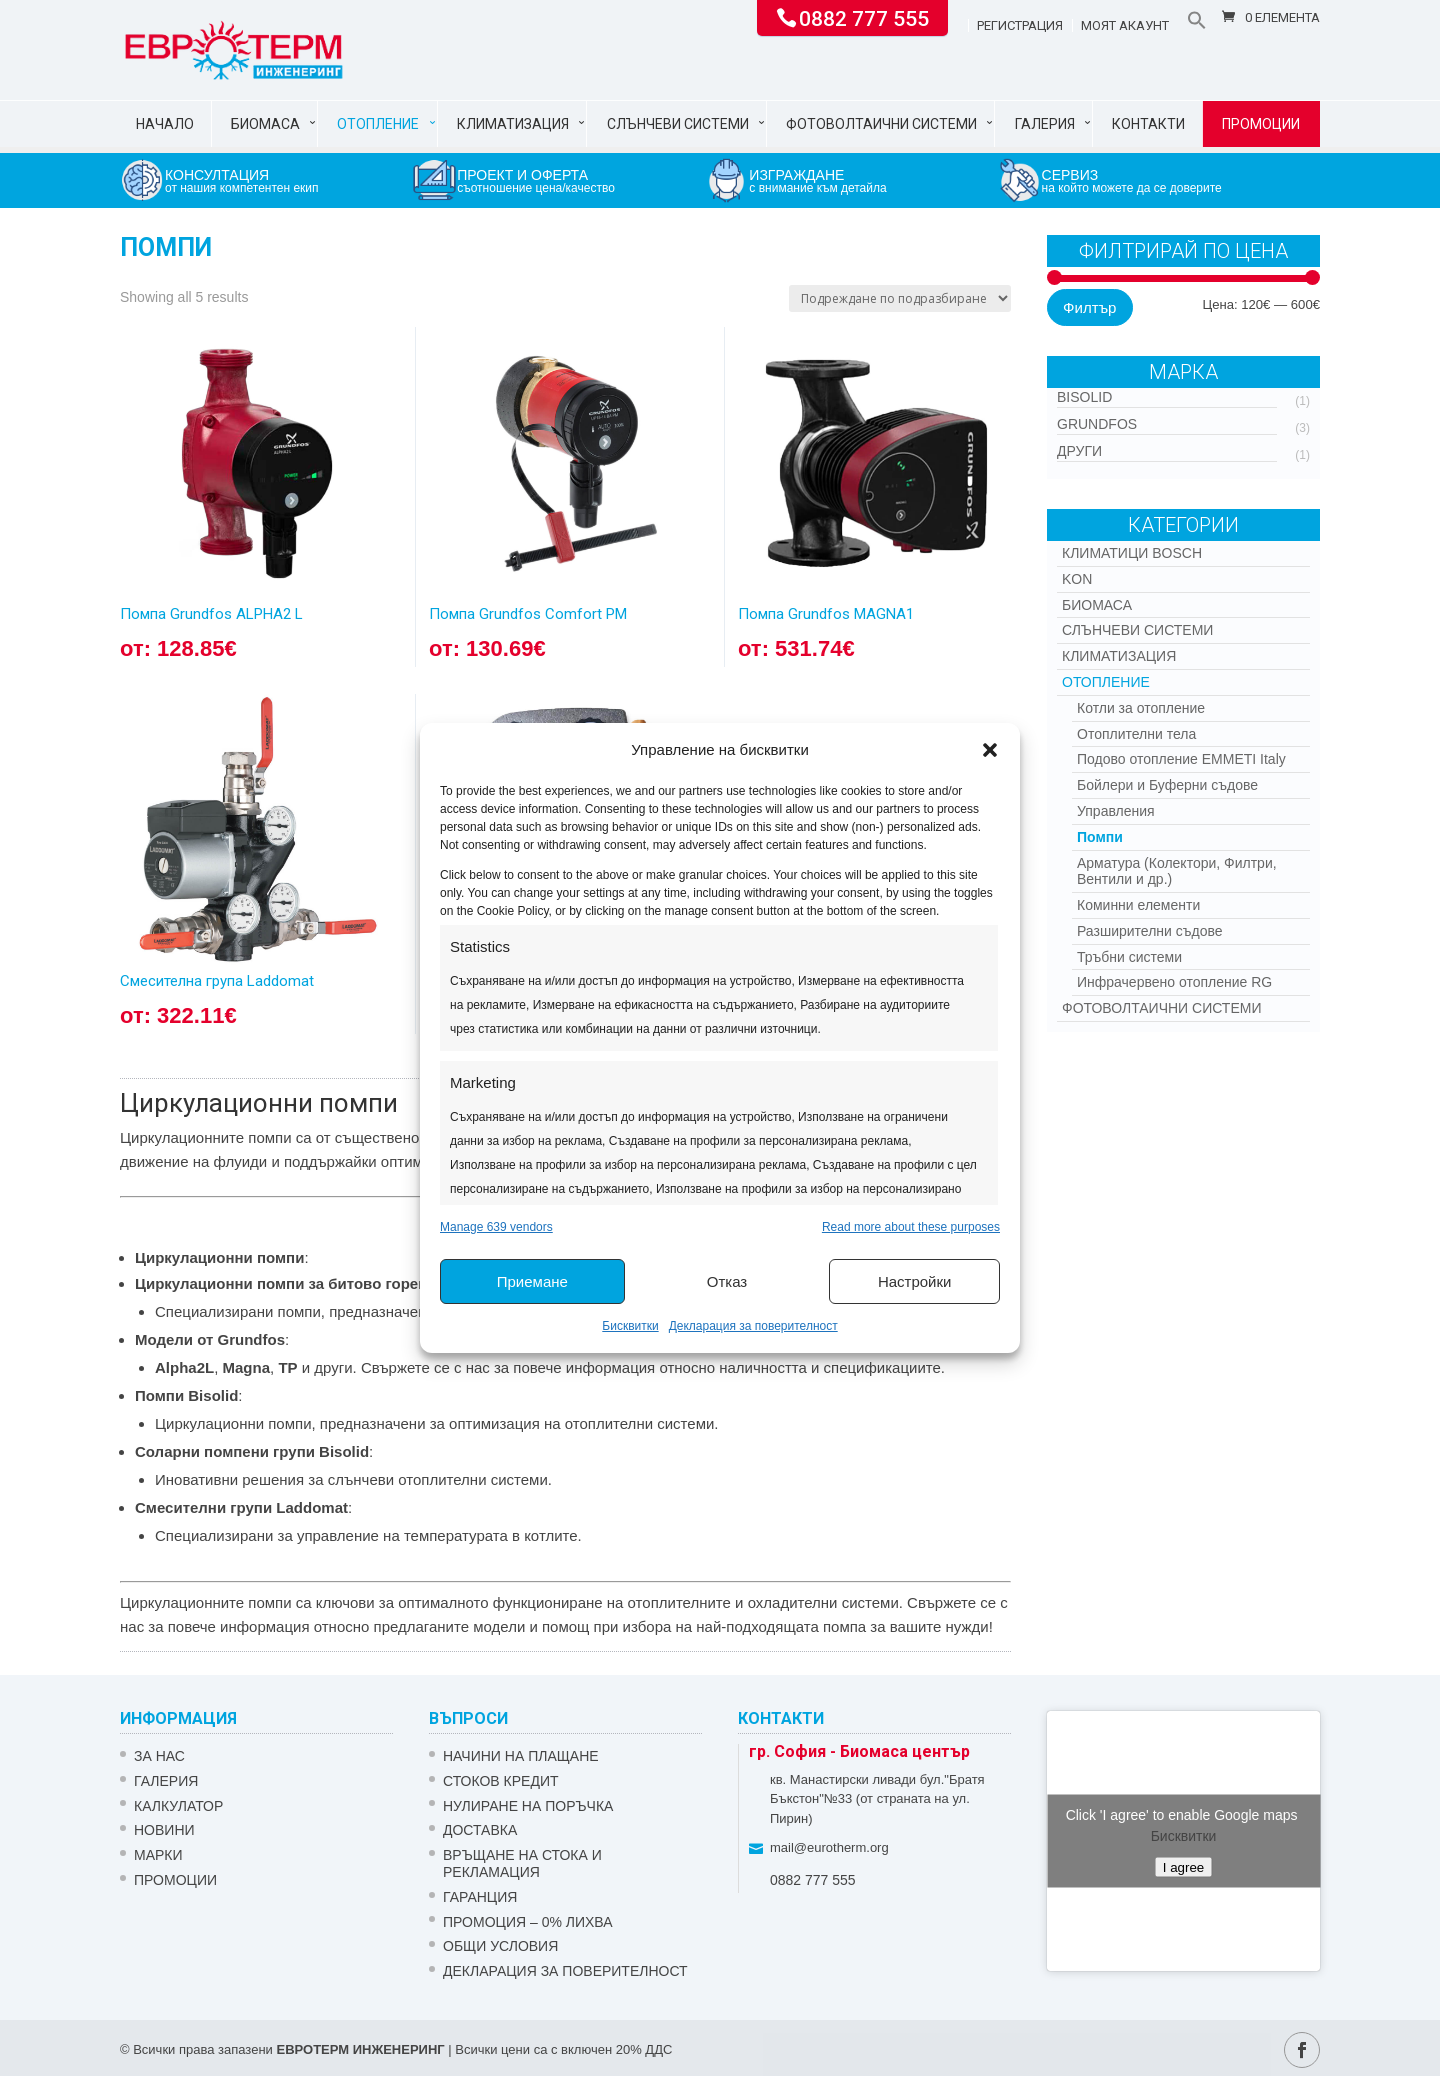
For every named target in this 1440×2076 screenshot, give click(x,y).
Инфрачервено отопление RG (1174, 982)
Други (1079, 451)
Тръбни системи (1129, 957)
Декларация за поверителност (753, 1326)
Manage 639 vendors (496, 1227)
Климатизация (513, 124)
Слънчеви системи (678, 124)
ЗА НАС (159, 1756)
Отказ (727, 1281)
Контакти (1148, 124)
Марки (158, 1855)
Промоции (1261, 124)
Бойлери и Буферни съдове (1167, 785)
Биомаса (265, 124)
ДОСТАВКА (480, 1830)
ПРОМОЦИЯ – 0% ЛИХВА (528, 1922)
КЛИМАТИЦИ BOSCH (1132, 553)
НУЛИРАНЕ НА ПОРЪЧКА (528, 1806)
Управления (1116, 811)
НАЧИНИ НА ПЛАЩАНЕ (521, 1756)
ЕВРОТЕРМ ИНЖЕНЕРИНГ (360, 2049)
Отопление (378, 124)
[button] (990, 750)
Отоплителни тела (1136, 734)
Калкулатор (178, 1806)
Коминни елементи (1138, 905)
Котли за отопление (1141, 708)
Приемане (532, 1281)
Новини (164, 1830)
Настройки (915, 1281)
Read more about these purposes (911, 1227)
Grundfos (1097, 424)
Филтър (1089, 307)
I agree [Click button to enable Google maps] (1184, 1866)
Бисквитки (630, 1326)
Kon (1077, 579)
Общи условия (500, 1946)
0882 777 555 (864, 17)
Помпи (1100, 837)
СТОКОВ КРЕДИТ (501, 1781)
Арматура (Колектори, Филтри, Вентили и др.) (1177, 871)
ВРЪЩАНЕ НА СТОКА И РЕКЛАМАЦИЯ (522, 1863)
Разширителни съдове (1150, 931)
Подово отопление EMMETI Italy (1181, 759)
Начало (165, 124)
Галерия (1045, 124)
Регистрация (1020, 26)
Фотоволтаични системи (881, 124)
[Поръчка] (900, 298)
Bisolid (1084, 397)
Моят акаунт (1125, 26)
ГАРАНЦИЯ (480, 1897)
